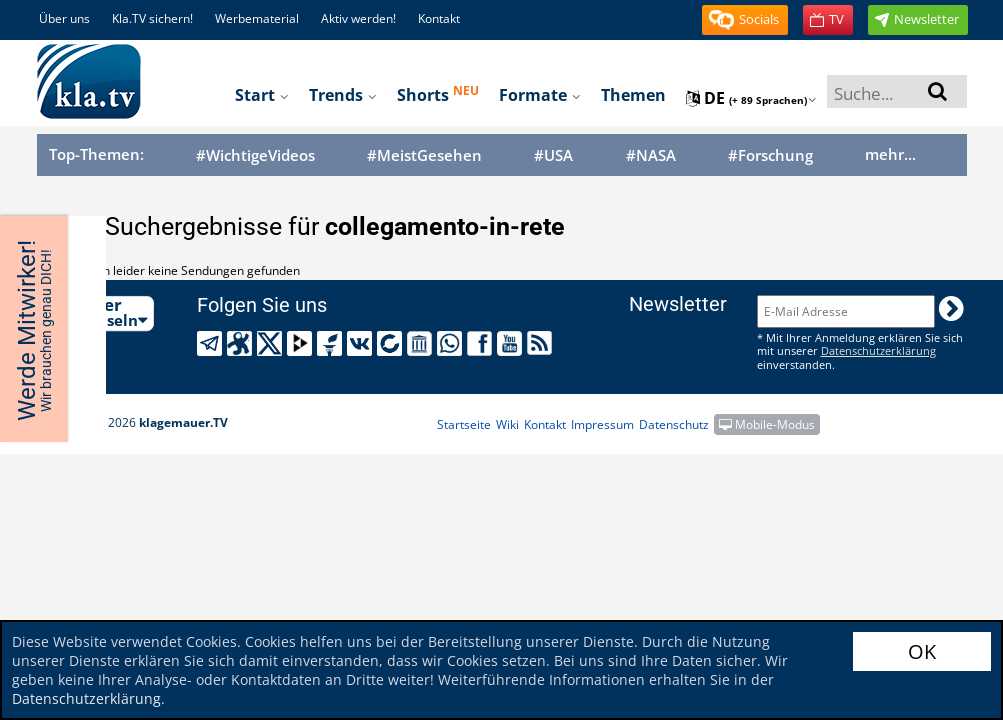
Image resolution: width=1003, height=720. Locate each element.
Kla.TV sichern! (152, 18)
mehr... (890, 154)
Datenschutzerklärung (86, 698)
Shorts (438, 94)
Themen (633, 95)
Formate (540, 95)
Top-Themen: (96, 154)
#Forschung (770, 155)
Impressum (602, 424)
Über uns (64, 18)
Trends (343, 95)
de (751, 98)
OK (922, 651)
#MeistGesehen (424, 155)
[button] (745, 20)
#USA (553, 155)
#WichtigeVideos (255, 155)
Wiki (507, 424)
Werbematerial (257, 18)
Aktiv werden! (358, 18)
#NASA (651, 155)
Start (262, 95)
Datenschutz (674, 424)
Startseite (464, 424)
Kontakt (439, 18)
